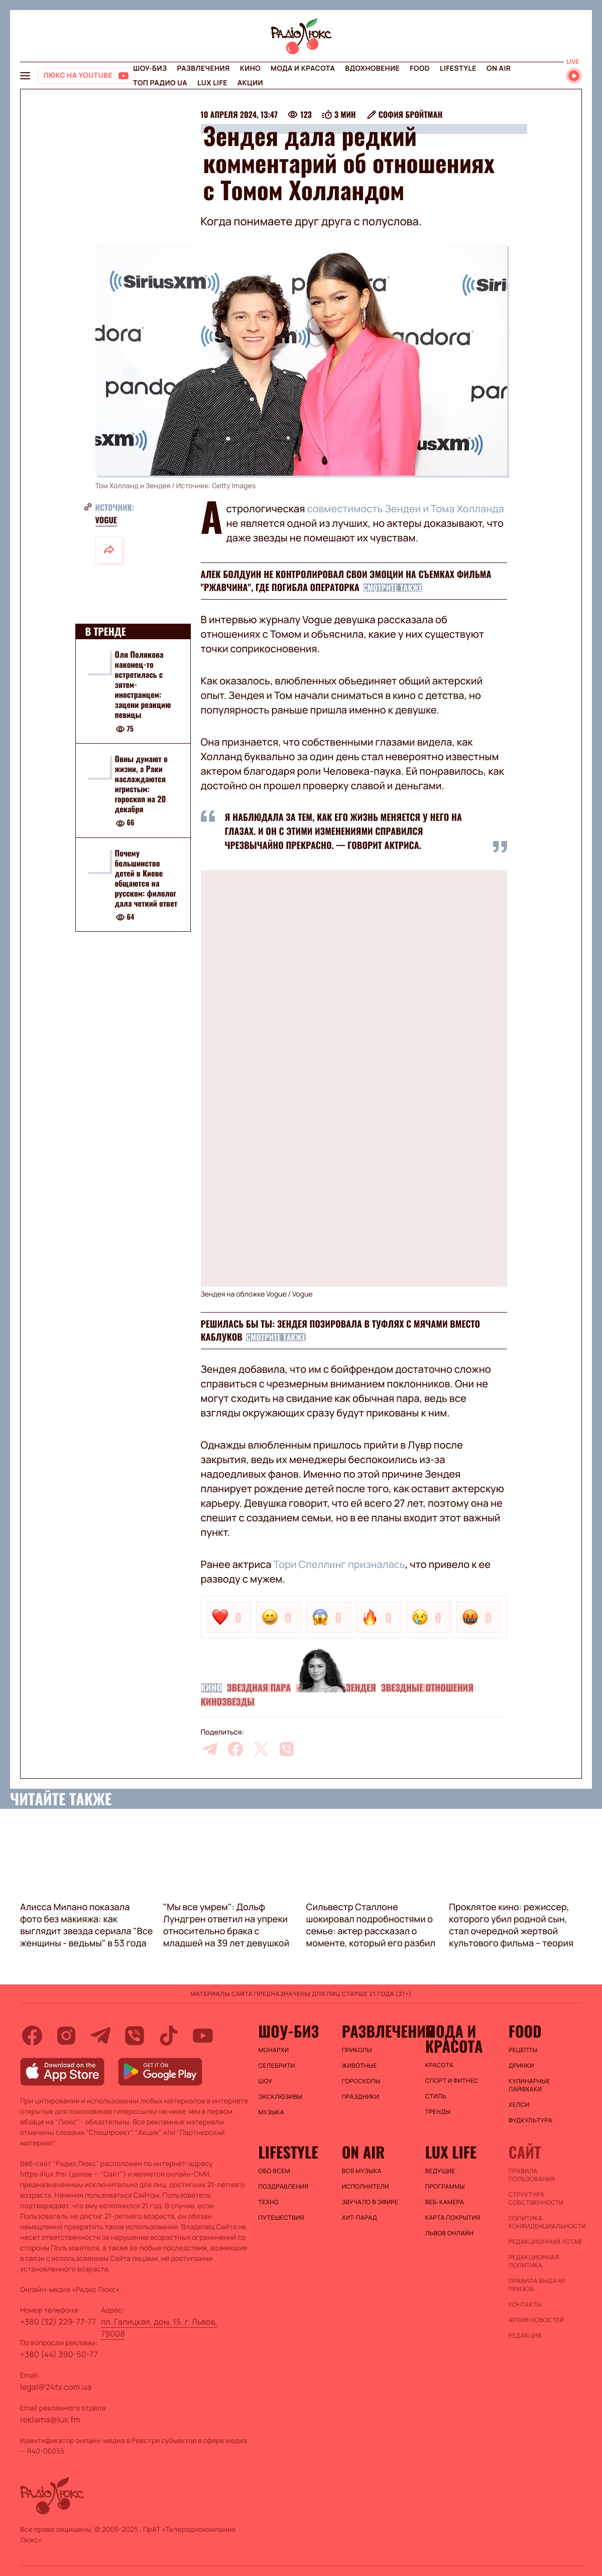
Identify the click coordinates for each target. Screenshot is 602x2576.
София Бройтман (411, 114)
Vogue (106, 520)
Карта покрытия (452, 2218)
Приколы (357, 2050)
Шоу (266, 2081)
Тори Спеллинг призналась (339, 1564)
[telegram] (210, 1749)
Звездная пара (259, 1687)
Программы (445, 2187)
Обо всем (274, 2171)
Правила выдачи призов (537, 2285)
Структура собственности (536, 2199)
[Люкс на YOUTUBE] (86, 76)
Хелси (519, 2105)
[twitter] (261, 1749)
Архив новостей (536, 2320)
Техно (269, 2202)
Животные (359, 2066)
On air (499, 68)
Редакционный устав (545, 2242)
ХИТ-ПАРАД (359, 2218)
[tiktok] (169, 2036)
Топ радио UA (160, 83)
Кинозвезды (228, 1701)
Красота (439, 2065)
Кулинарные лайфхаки (529, 2085)
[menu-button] (25, 75)
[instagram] (66, 2036)
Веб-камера (444, 2202)
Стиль (435, 2096)
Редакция (525, 2336)
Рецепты (523, 2050)
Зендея (361, 1687)
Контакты (525, 2305)
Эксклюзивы (281, 2097)
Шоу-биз (150, 68)
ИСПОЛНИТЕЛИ (365, 2187)
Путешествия (281, 2218)
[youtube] (203, 2036)
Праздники (361, 2097)
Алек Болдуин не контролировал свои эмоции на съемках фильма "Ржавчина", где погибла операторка (346, 581)
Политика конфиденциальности (545, 2222)
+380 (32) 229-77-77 (58, 2321)
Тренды (438, 2112)
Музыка (272, 2112)
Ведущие (440, 2171)
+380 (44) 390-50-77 (59, 2354)
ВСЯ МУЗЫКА (362, 2171)
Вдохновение (372, 68)
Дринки (521, 2066)
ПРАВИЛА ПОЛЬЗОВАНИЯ (532, 2175)
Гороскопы (361, 2081)
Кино (250, 68)
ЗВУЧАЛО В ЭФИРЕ (370, 2202)
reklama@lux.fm (50, 2419)
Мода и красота (303, 68)
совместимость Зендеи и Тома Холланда (405, 508)
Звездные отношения (427, 1687)
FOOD (420, 68)
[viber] (287, 1749)
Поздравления (284, 2187)
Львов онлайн (449, 2233)
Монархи (274, 2050)
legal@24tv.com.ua (55, 2386)
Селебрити (277, 2066)
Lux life (212, 83)
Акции (250, 83)
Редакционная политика (534, 2261)
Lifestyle (458, 68)
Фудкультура (530, 2120)
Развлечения (203, 68)
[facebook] (235, 1749)
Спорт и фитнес (451, 2081)
